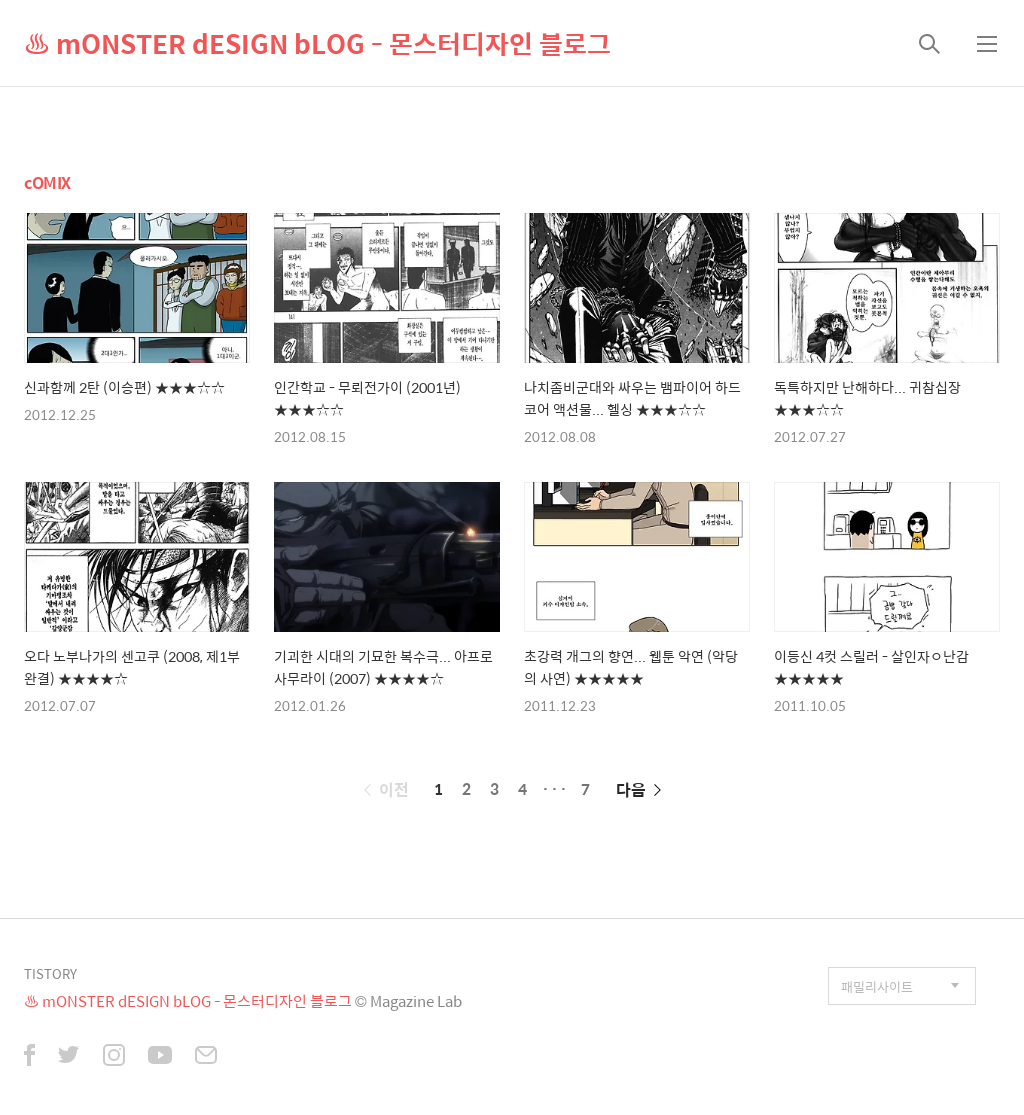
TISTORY (50, 973)
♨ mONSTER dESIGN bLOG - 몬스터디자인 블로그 (317, 43)
